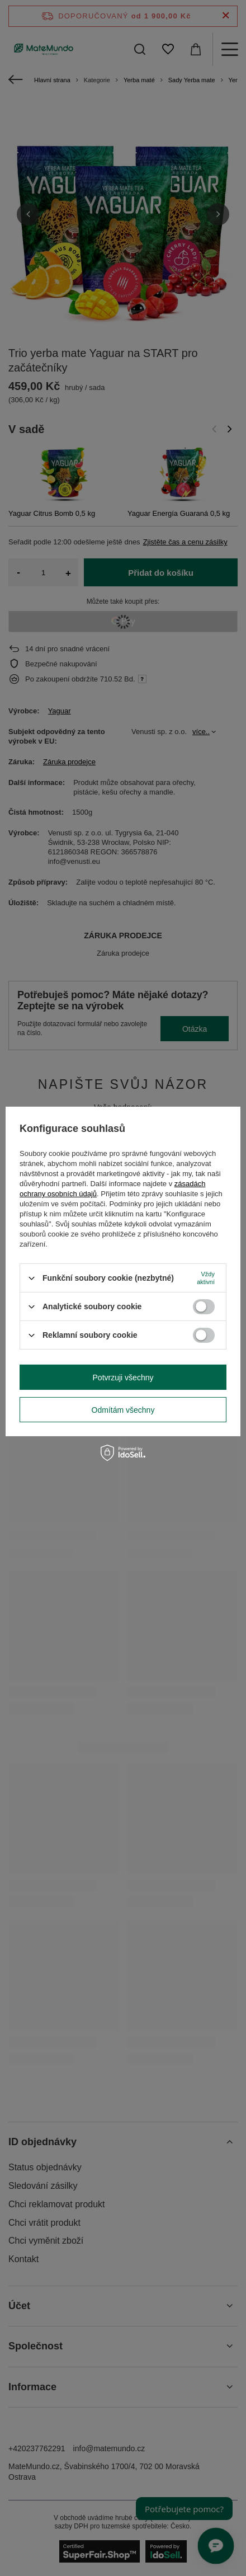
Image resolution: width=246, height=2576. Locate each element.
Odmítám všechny (123, 1409)
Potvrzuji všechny (123, 1376)
